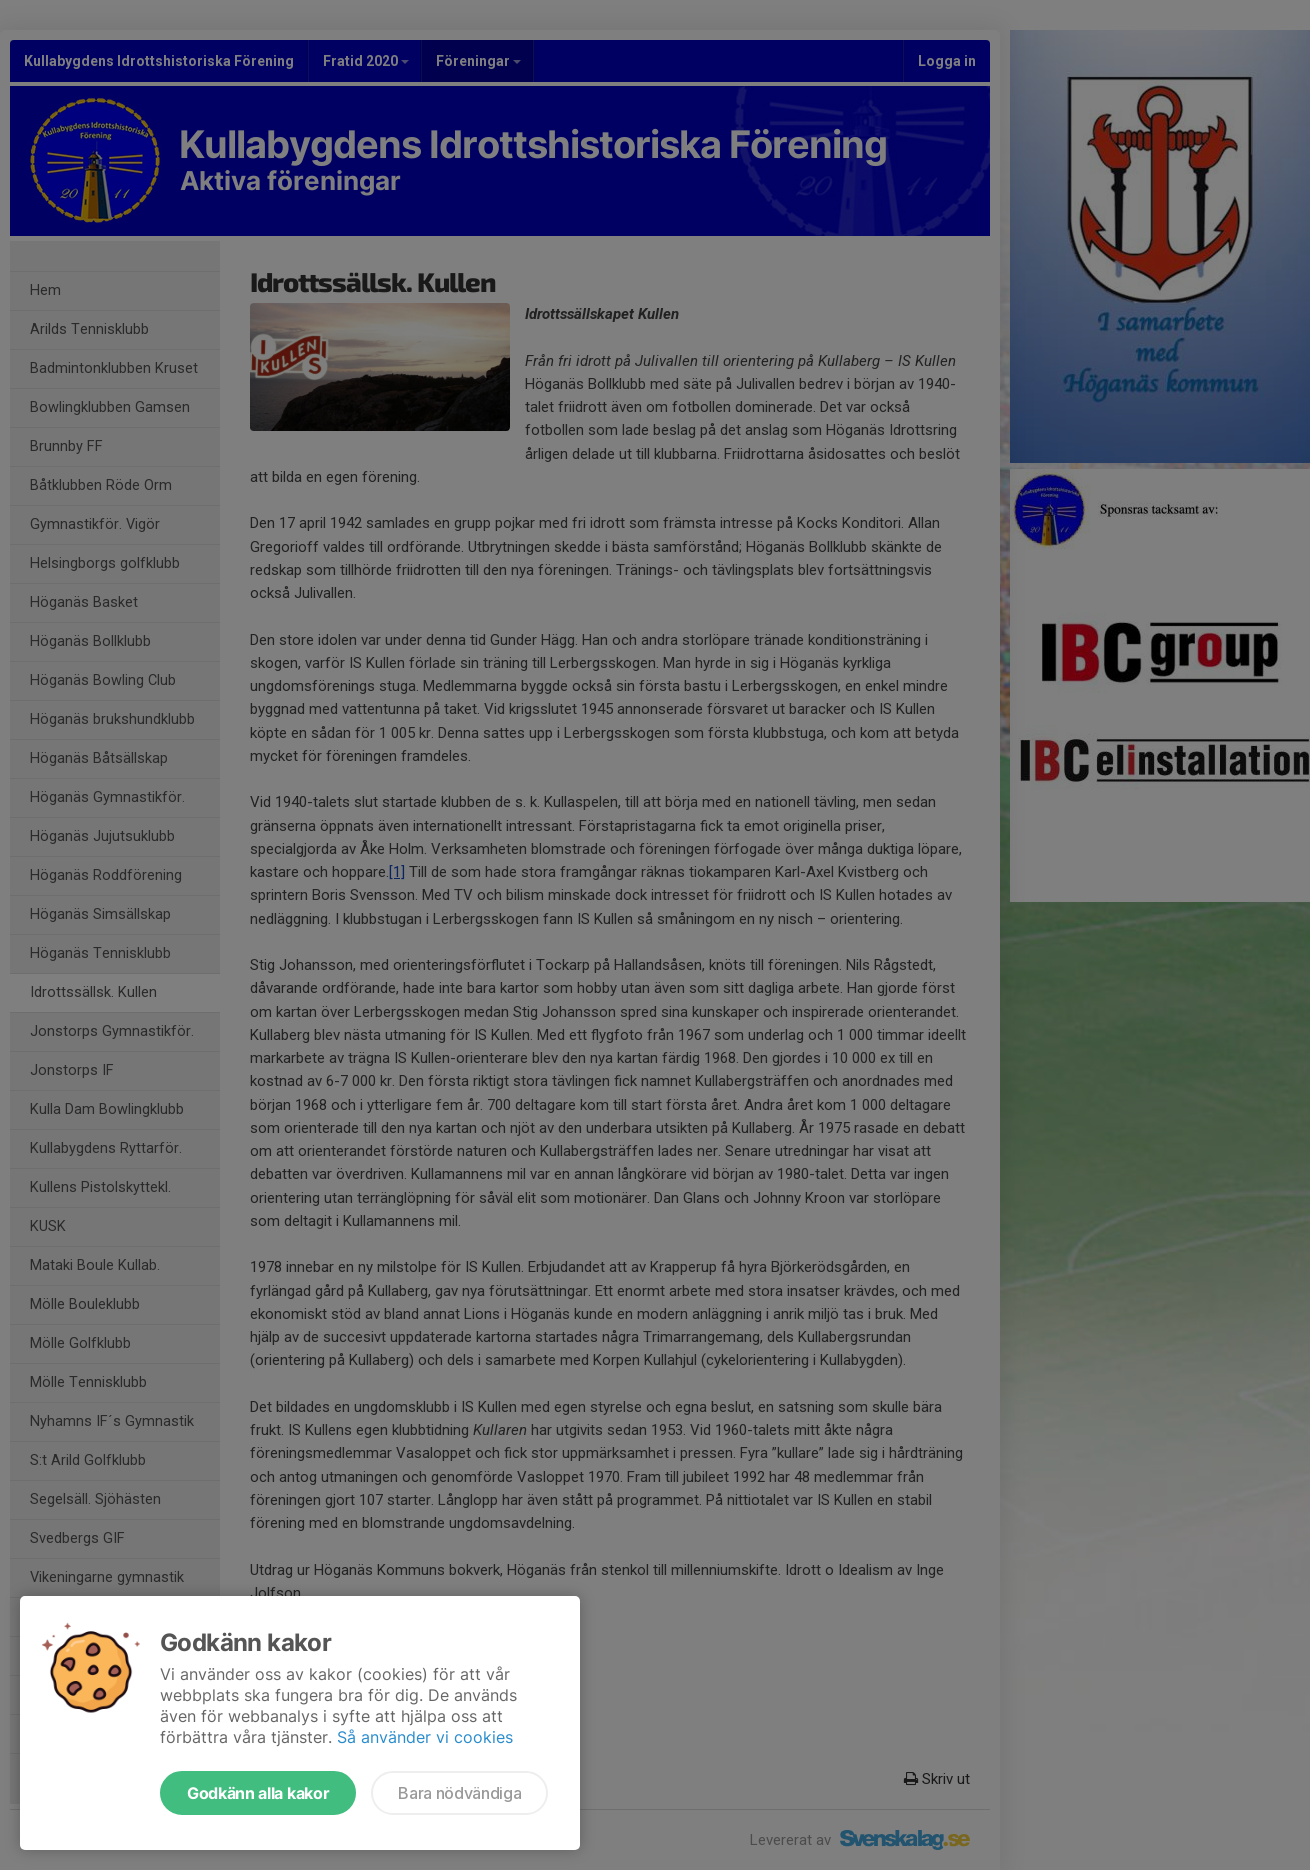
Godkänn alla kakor (258, 1793)
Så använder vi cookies (425, 1737)
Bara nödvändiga (459, 1793)
